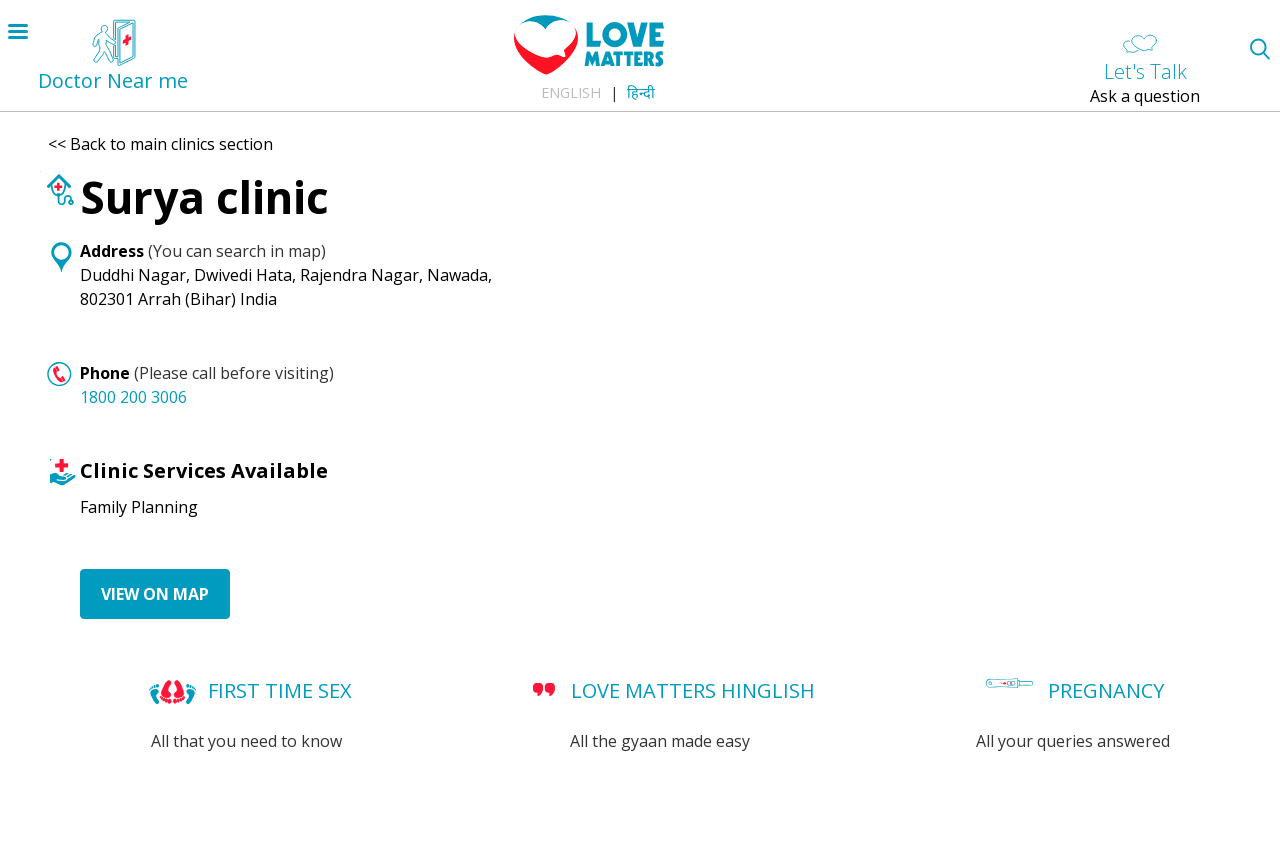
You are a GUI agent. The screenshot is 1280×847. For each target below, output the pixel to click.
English (571, 92)
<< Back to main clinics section (160, 144)
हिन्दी (641, 92)
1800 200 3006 (133, 397)
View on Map (155, 594)
